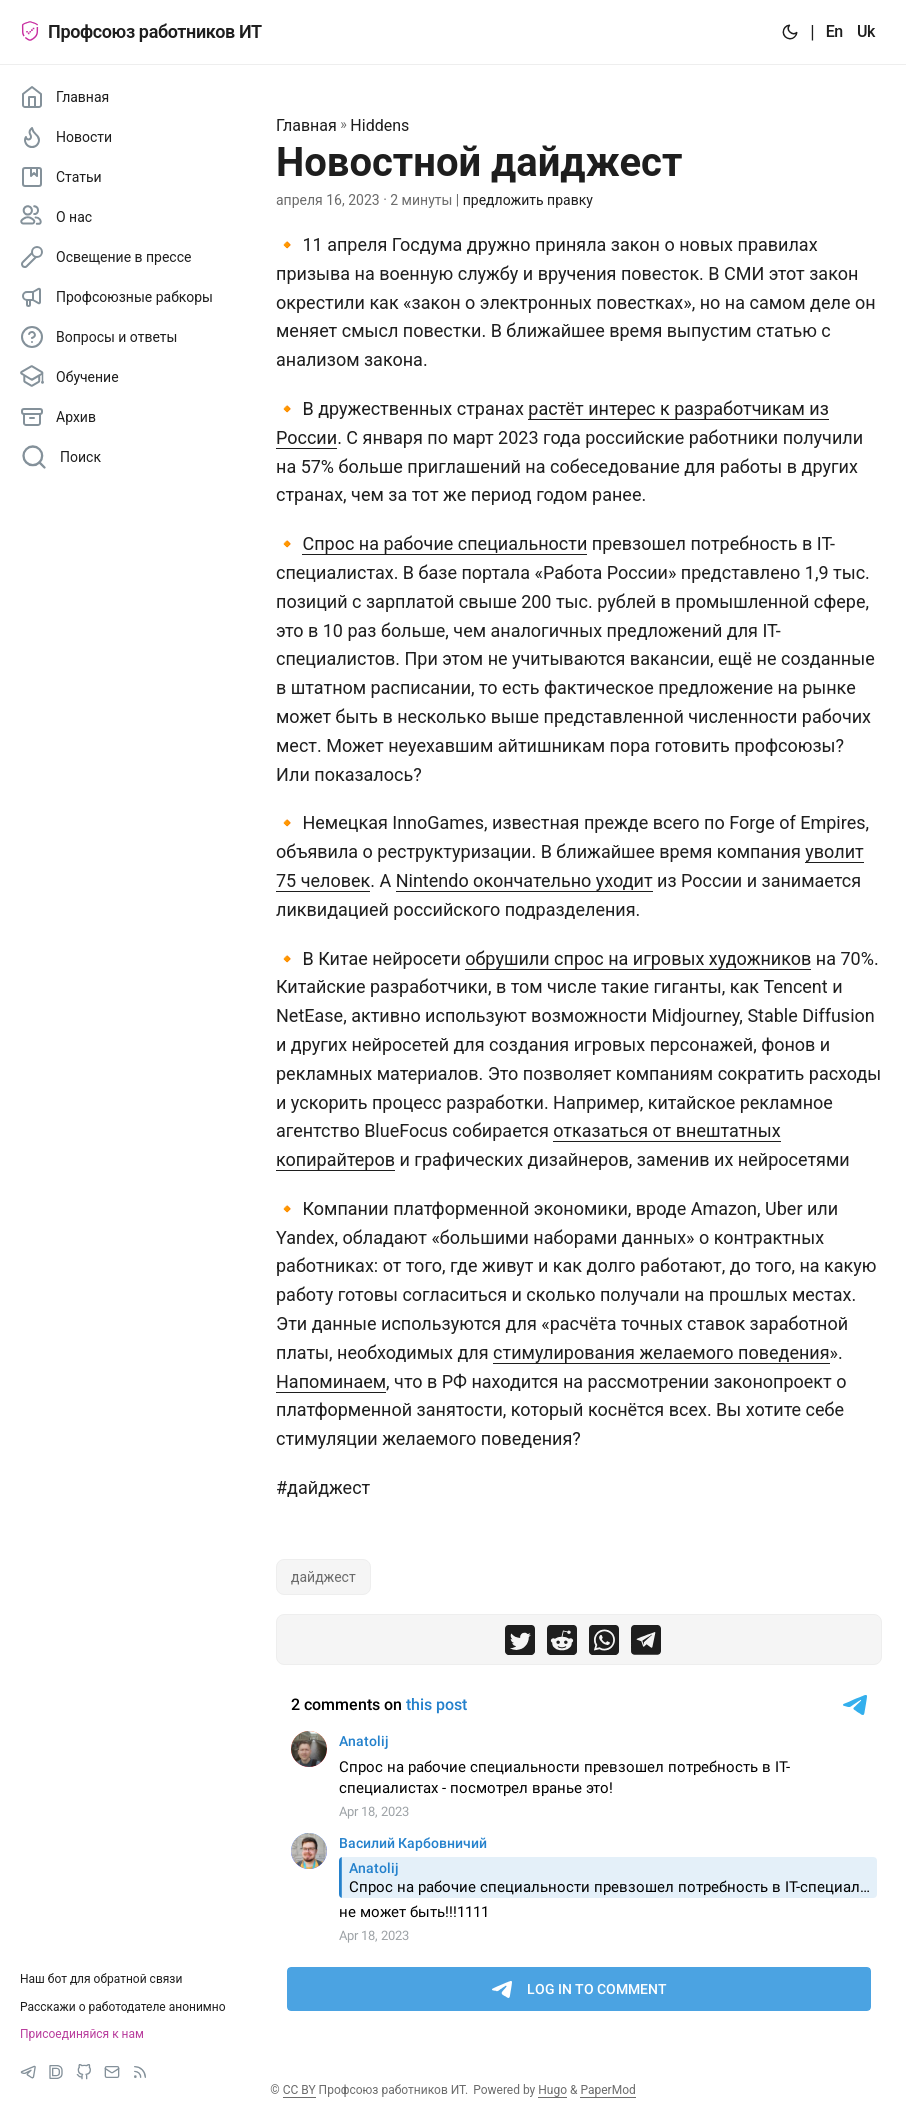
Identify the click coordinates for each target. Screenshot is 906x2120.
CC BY (299, 2090)
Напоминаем (331, 1381)
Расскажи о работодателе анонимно (123, 2007)
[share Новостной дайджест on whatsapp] (604, 1644)
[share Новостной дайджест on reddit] (562, 1644)
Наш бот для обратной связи (101, 1979)
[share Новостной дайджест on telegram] (646, 1644)
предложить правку (528, 200)
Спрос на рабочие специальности (444, 543)
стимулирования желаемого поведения (661, 1352)
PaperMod (607, 2090)
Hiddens (379, 125)
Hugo (552, 2090)
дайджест (323, 1577)
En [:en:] (834, 31)
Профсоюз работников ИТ (141, 31)
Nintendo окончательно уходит (524, 880)
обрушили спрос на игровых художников (638, 958)
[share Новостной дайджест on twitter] (520, 1644)
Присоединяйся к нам (82, 2034)
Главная (306, 125)
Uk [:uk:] (866, 31)
